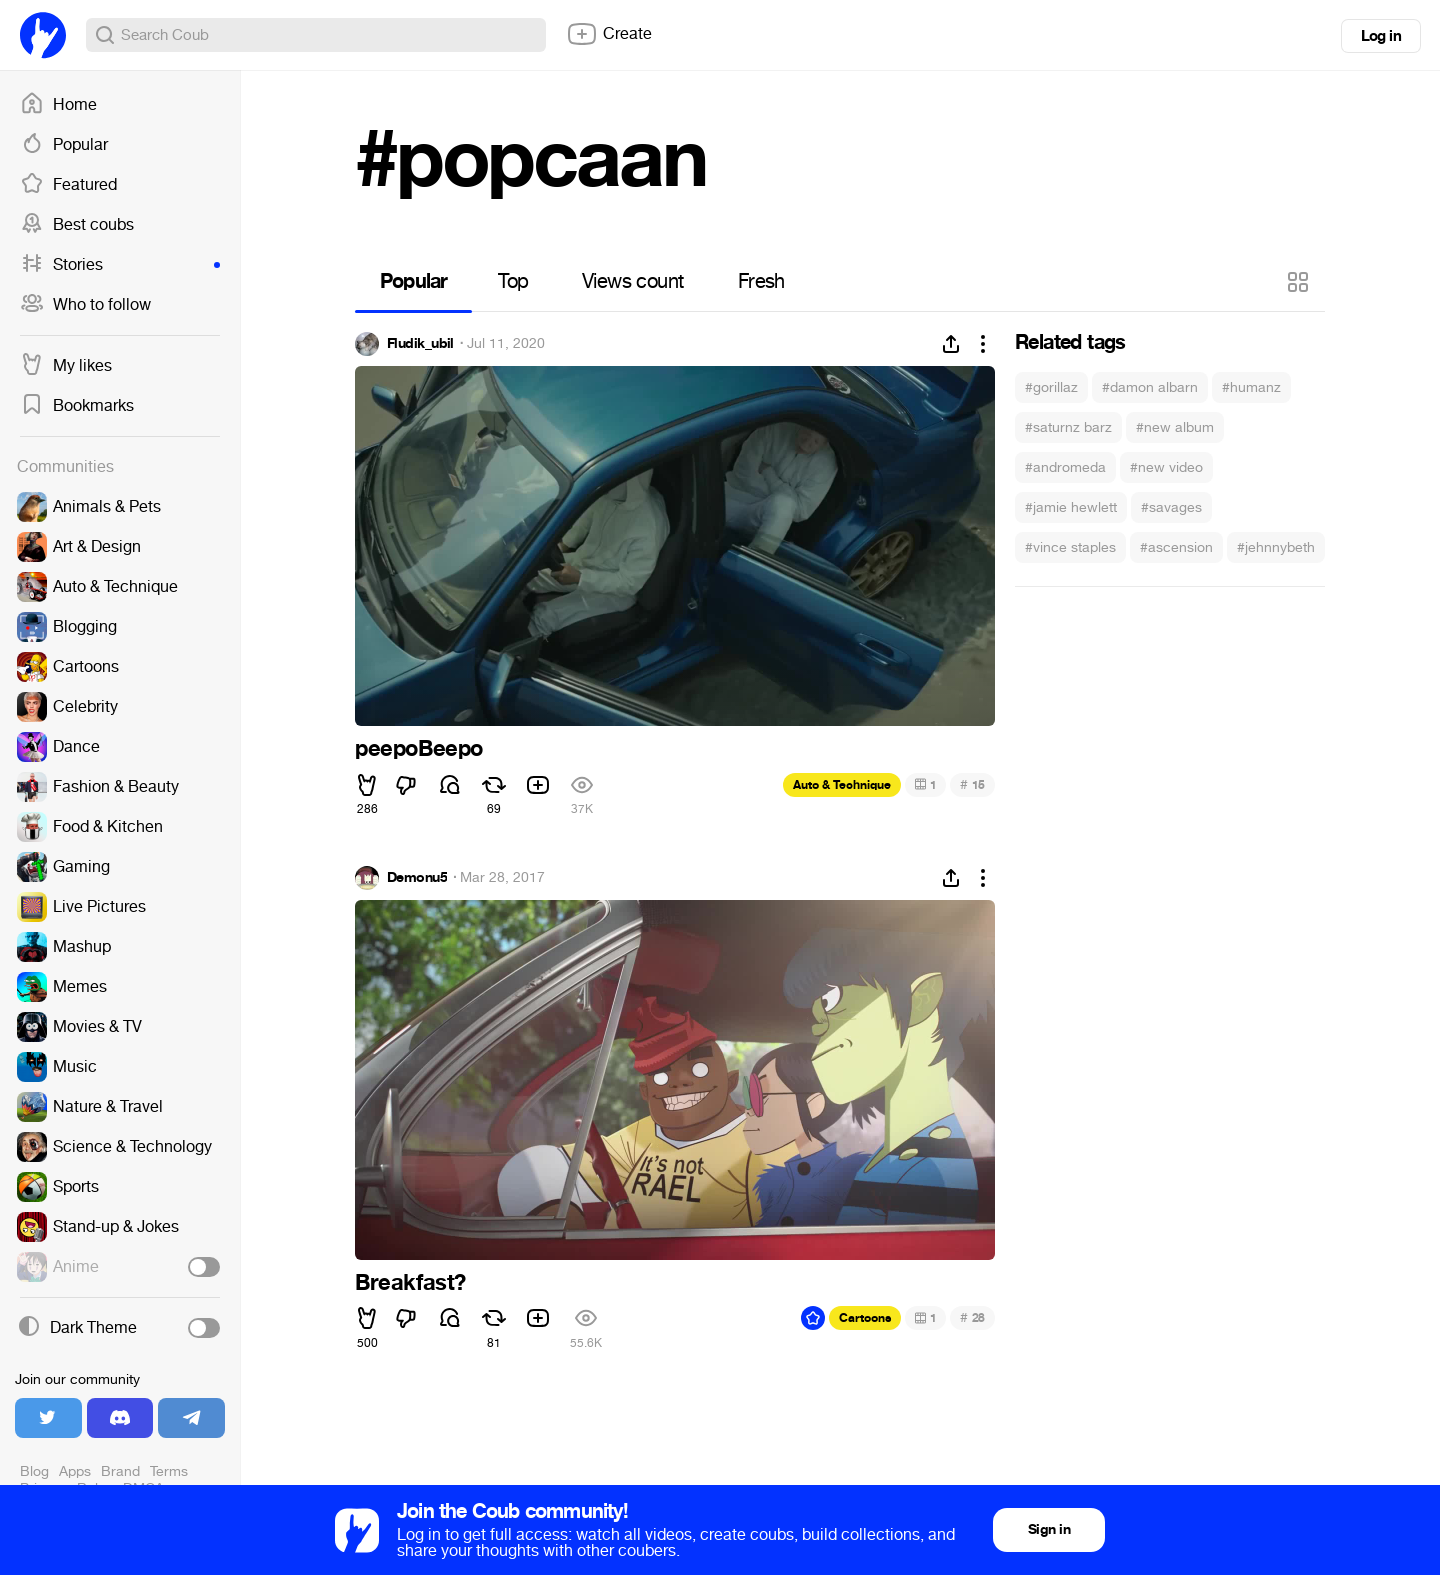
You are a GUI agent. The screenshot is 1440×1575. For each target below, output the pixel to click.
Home (58, 105)
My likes (66, 366)
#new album (1175, 427)
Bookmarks (77, 406)
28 (972, 1317)
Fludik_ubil (420, 344)
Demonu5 (417, 878)
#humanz (1251, 387)
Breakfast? (410, 1283)
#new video (1166, 467)
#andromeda (1065, 467)
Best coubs (77, 225)
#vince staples (1070, 547)
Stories (120, 265)
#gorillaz (1051, 387)
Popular (64, 145)
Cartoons (865, 1318)
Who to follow (85, 305)
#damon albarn (1150, 387)
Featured (68, 185)
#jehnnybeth (1276, 547)
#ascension (1176, 547)
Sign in (1049, 1529)
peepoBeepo (419, 749)
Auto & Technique (842, 785)
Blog (34, 1471)
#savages (1171, 507)
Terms (169, 1471)
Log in (1381, 36)
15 (972, 784)
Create (609, 34)
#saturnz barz (1068, 427)
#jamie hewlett (1071, 507)
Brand (120, 1471)
